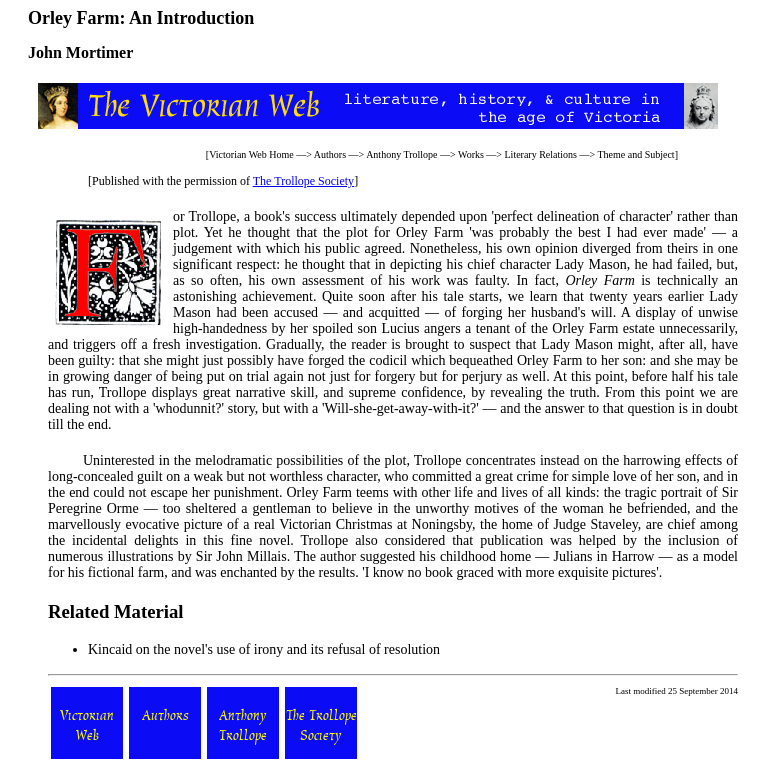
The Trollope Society (303, 181)
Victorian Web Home (251, 154)
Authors (330, 154)
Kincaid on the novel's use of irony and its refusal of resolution (264, 649)
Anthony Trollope (401, 154)
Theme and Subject (635, 154)
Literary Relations (541, 154)
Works (471, 154)
